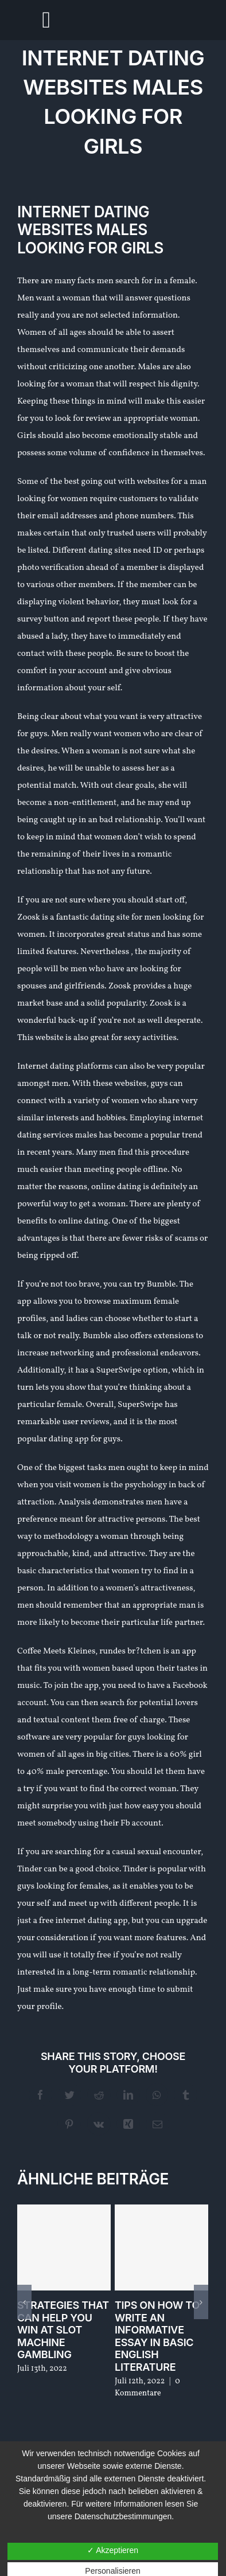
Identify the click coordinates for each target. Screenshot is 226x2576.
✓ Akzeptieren (112, 2550)
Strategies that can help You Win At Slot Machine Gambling (63, 2329)
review (98, 419)
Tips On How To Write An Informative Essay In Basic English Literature (157, 2336)
